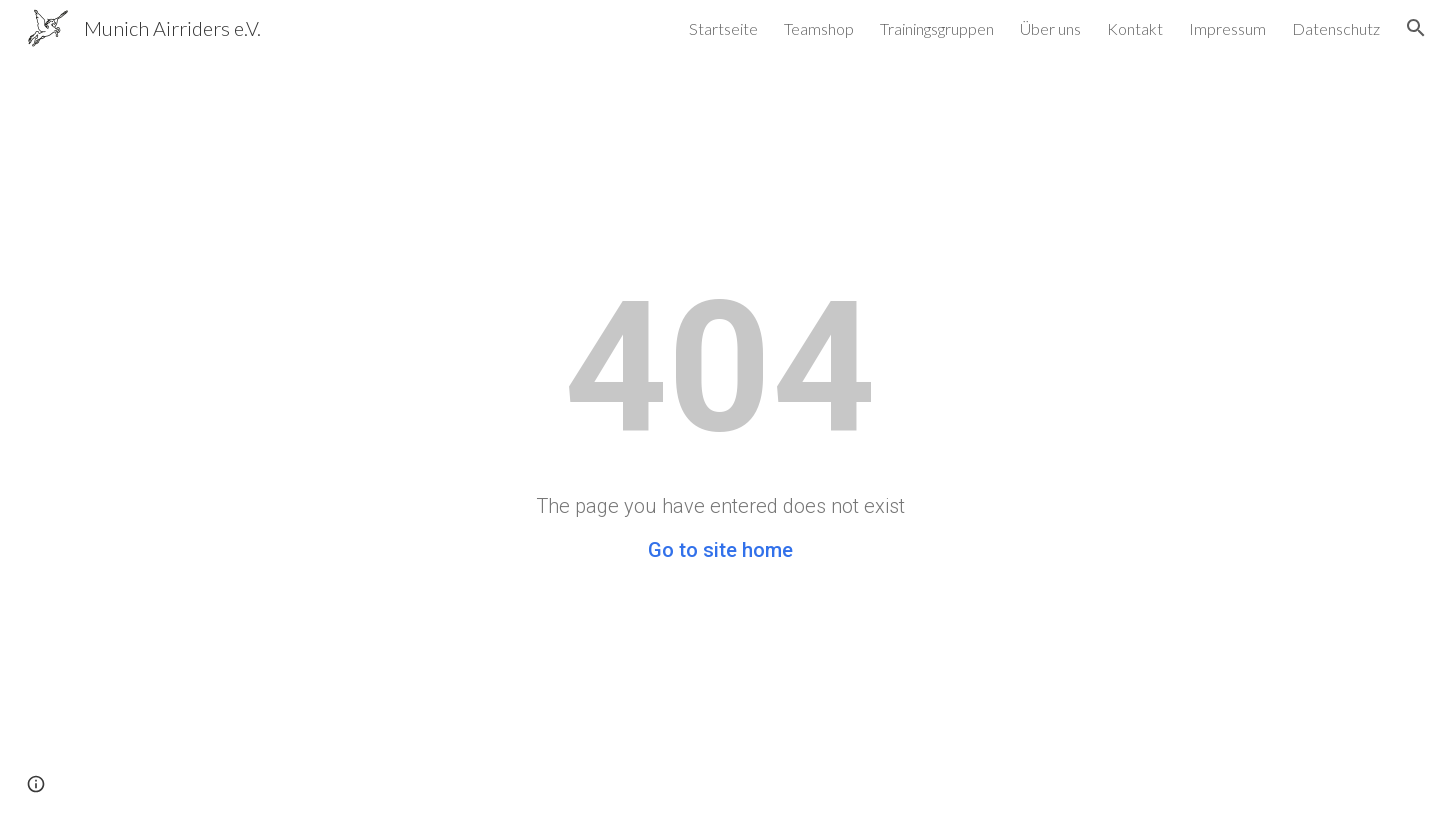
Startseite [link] (723, 28)
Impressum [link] (1227, 28)
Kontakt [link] (1135, 28)
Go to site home (720, 550)
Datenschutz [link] (1336, 28)
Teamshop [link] (819, 28)
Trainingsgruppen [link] (937, 28)
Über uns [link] (1050, 28)
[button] (1416, 28)
